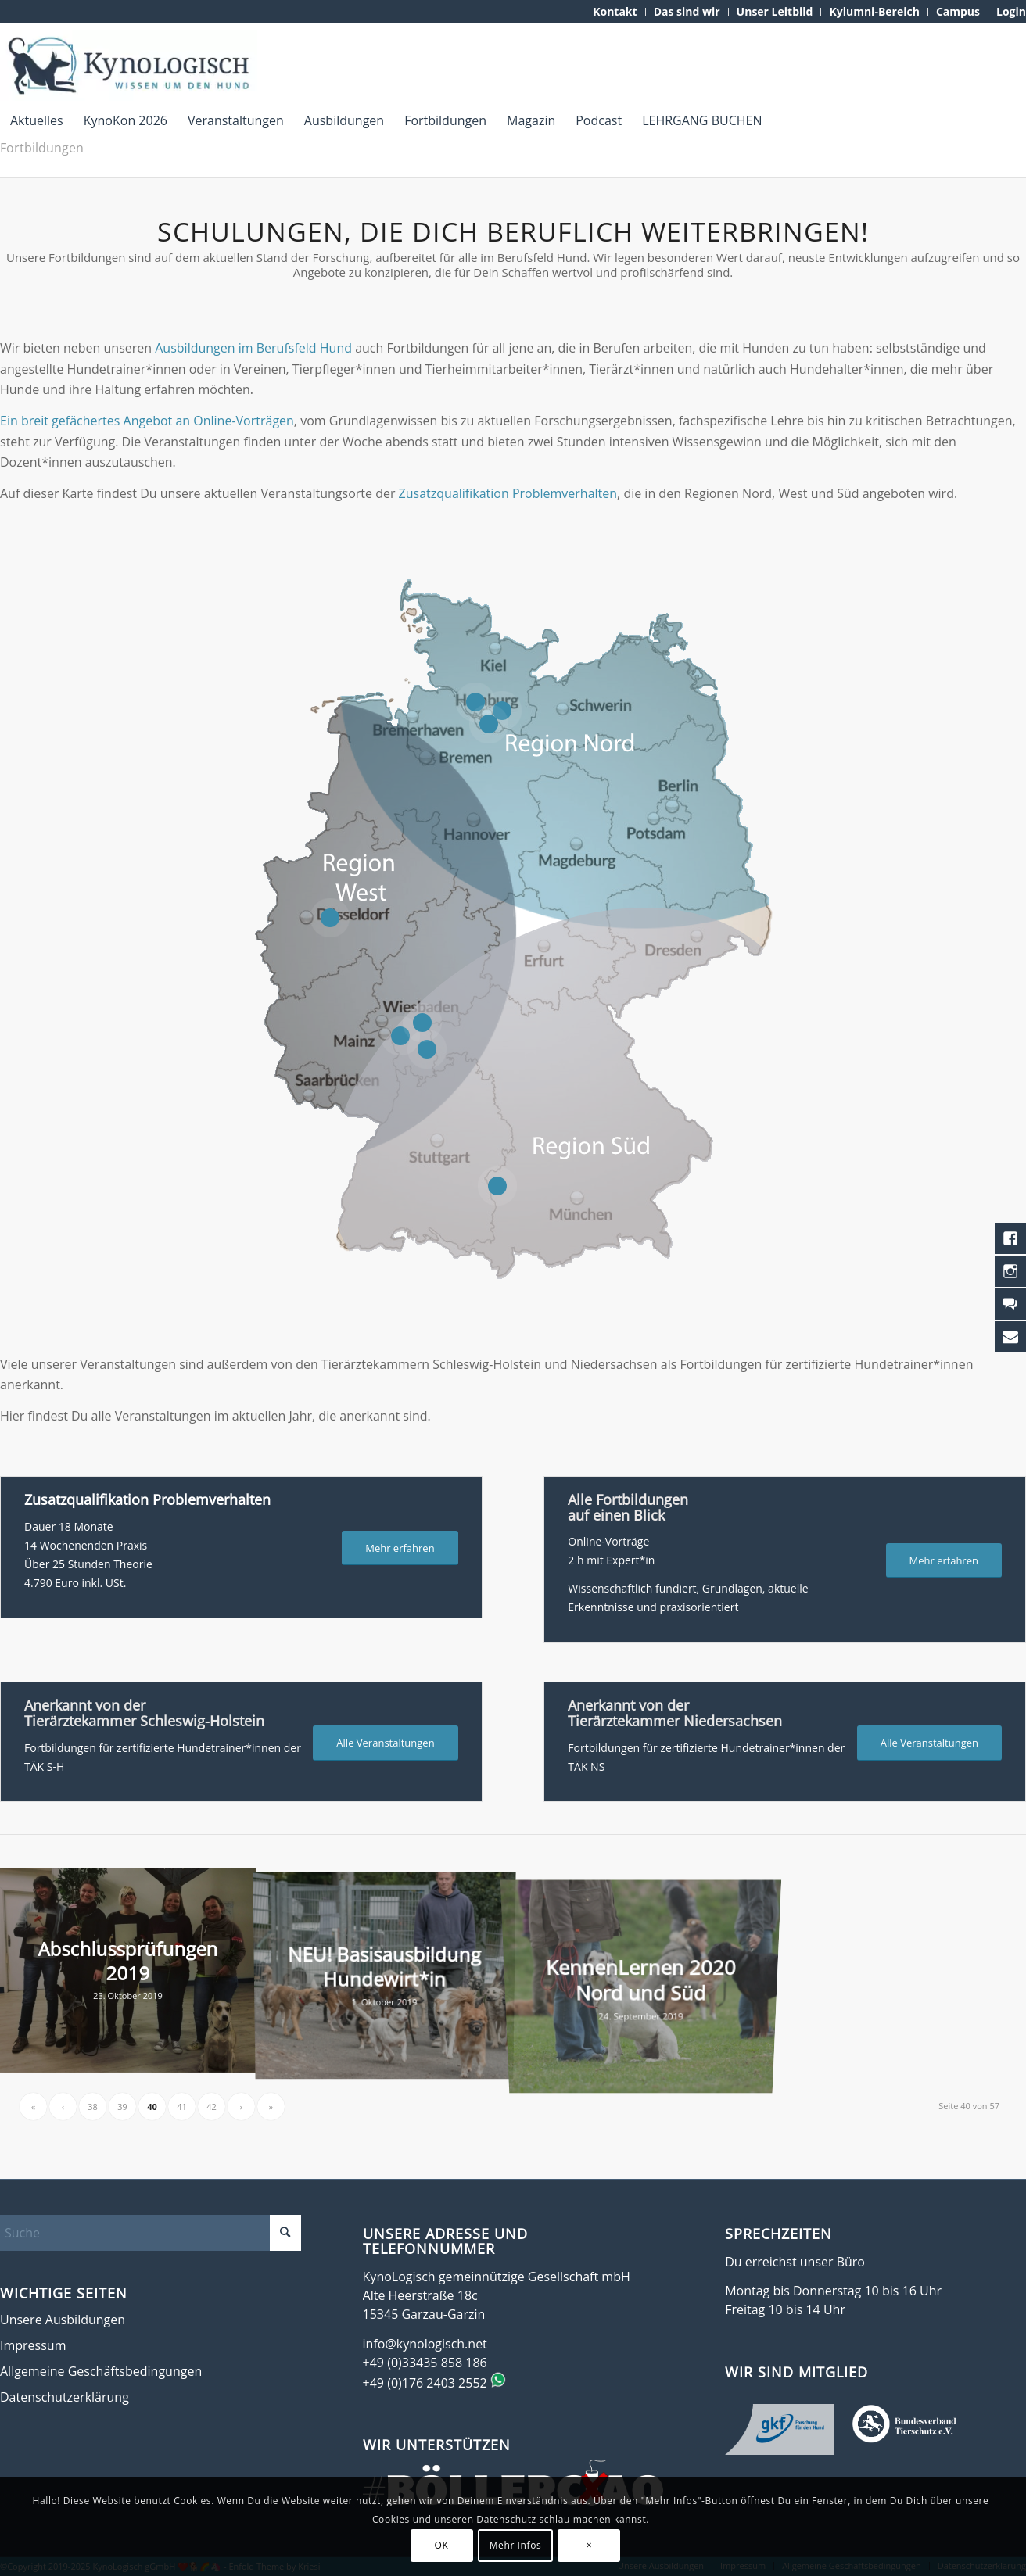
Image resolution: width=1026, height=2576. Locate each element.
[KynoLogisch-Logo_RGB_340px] (128, 65)
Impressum (33, 2345)
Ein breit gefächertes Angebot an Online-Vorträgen (147, 420)
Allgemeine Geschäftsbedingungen (101, 2371)
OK (442, 2545)
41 (182, 2106)
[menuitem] (615, 12)
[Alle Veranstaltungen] (385, 1743)
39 (122, 2106)
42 (211, 2106)
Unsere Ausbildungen (62, 2319)
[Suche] (150, 2233)
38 (93, 2106)
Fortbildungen (42, 147)
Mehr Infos (516, 2545)
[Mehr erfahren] (399, 1548)
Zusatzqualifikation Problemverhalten (508, 493)
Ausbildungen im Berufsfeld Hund (253, 347)
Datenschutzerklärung (64, 2397)
